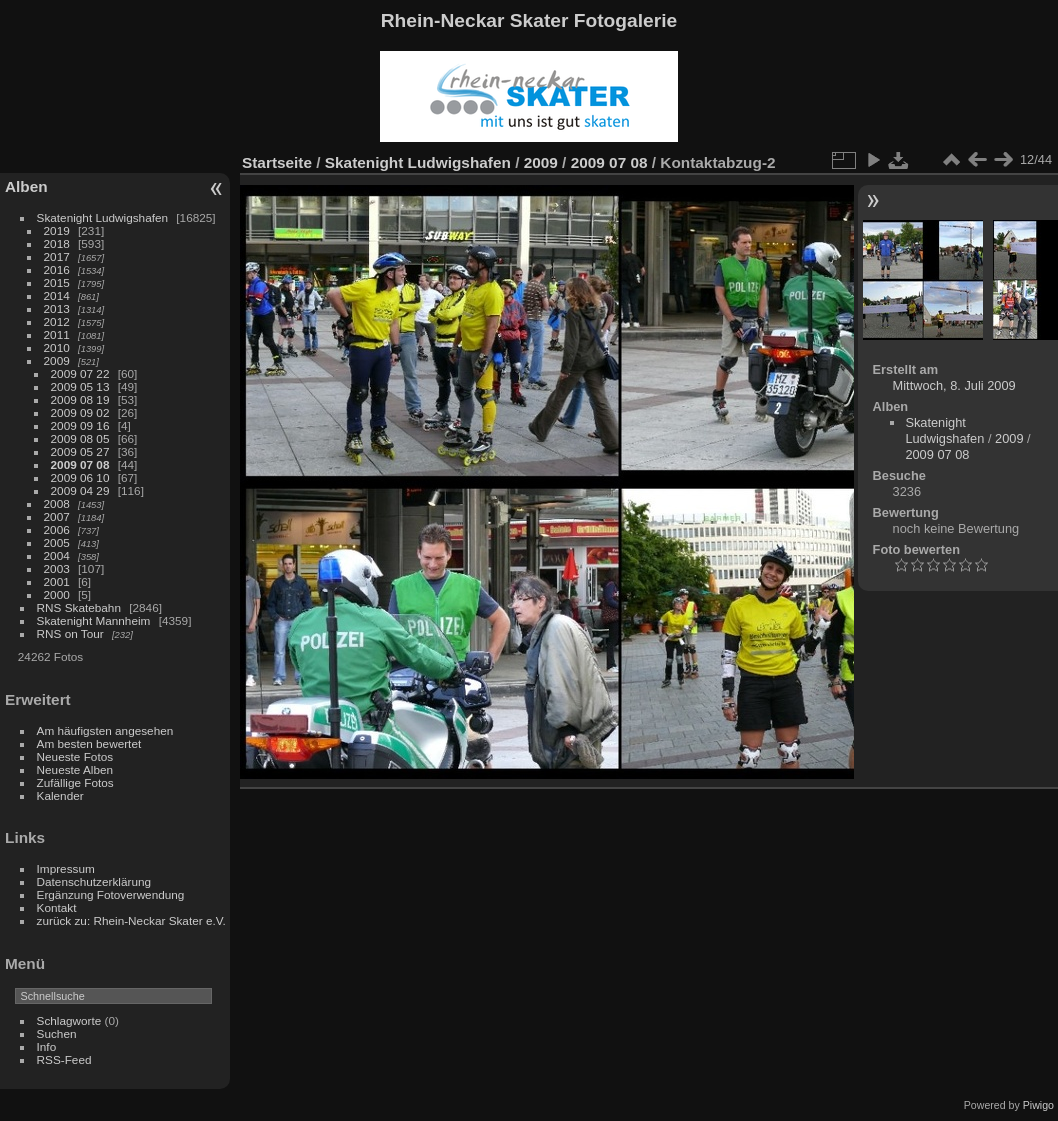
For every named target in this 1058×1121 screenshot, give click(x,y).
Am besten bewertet (89, 743)
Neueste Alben (75, 769)
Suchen (57, 1033)
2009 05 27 (80, 451)
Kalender (60, 795)
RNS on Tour (70, 633)
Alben (26, 186)
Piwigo (1038, 1105)
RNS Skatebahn (79, 607)
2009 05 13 (80, 386)
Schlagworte (69, 1020)
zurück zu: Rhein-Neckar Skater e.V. (131, 920)
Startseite (277, 162)
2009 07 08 (80, 464)
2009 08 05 (80, 438)
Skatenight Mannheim (94, 620)
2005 (57, 542)
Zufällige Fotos (75, 782)
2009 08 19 (80, 399)
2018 (57, 243)
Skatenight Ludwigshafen (102, 217)
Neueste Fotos (75, 756)
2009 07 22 (80, 373)
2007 (57, 516)
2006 (57, 529)
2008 (57, 503)
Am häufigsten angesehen (105, 730)
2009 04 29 (80, 490)
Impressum (66, 868)
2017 (57, 256)
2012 (57, 321)
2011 (57, 334)
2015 (57, 282)
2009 (57, 360)
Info (47, 1046)
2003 (57, 568)
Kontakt (57, 907)
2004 (57, 555)
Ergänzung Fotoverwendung (111, 894)
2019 (57, 230)
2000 (57, 594)
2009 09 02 (80, 412)
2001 (57, 581)
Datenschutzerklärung (94, 881)
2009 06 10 (80, 477)
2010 (57, 347)
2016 (57, 269)
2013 (57, 308)
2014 (57, 295)
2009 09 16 (80, 425)
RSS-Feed (64, 1059)
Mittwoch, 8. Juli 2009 (954, 385)
